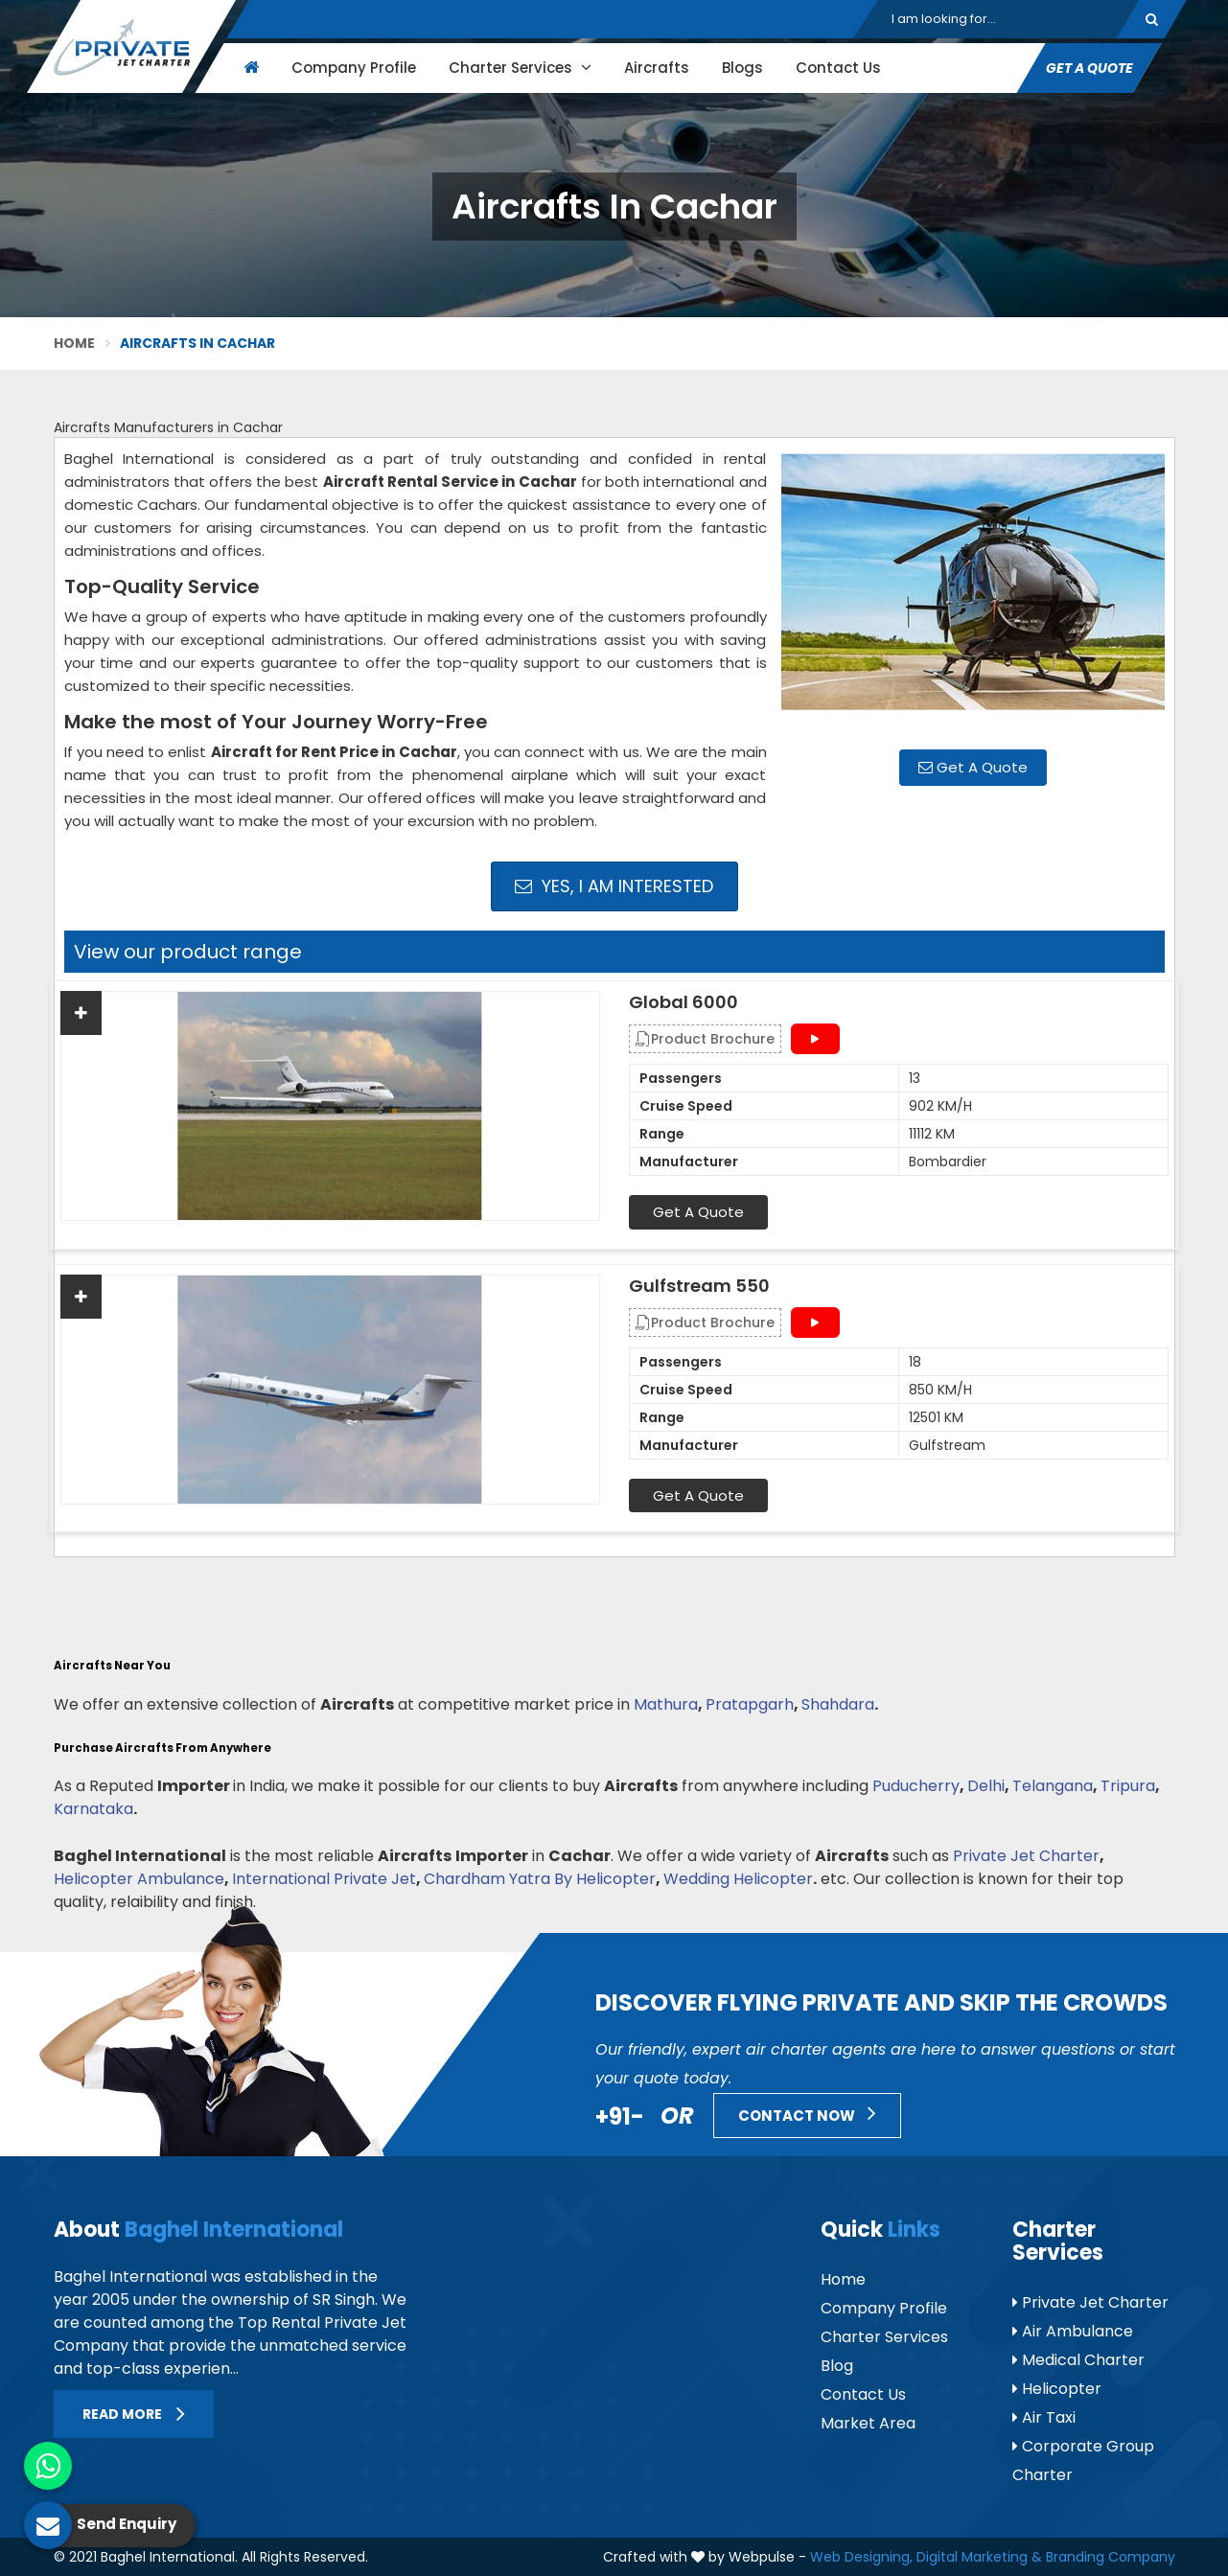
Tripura (1128, 1786)
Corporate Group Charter (1083, 2460)
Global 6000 (683, 1002)
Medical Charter (1078, 2360)
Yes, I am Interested (614, 886)
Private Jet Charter (1026, 1856)
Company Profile (352, 68)
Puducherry (916, 1786)
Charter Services (519, 68)
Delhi (986, 1786)
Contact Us (837, 68)
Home (75, 343)
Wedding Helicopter (738, 1879)
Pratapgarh (750, 1704)
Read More (133, 2414)
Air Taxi (1044, 2417)
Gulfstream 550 (699, 1286)
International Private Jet (324, 1879)
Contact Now (807, 2113)
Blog (837, 2366)
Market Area (868, 2423)
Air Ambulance (1072, 2331)
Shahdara (837, 1704)
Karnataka (93, 1809)
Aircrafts (655, 68)
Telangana (1052, 1786)
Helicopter (1056, 2389)
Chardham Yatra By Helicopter (540, 1879)
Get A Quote (1088, 68)
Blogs (741, 68)
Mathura (666, 1704)
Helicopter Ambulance (139, 1879)
